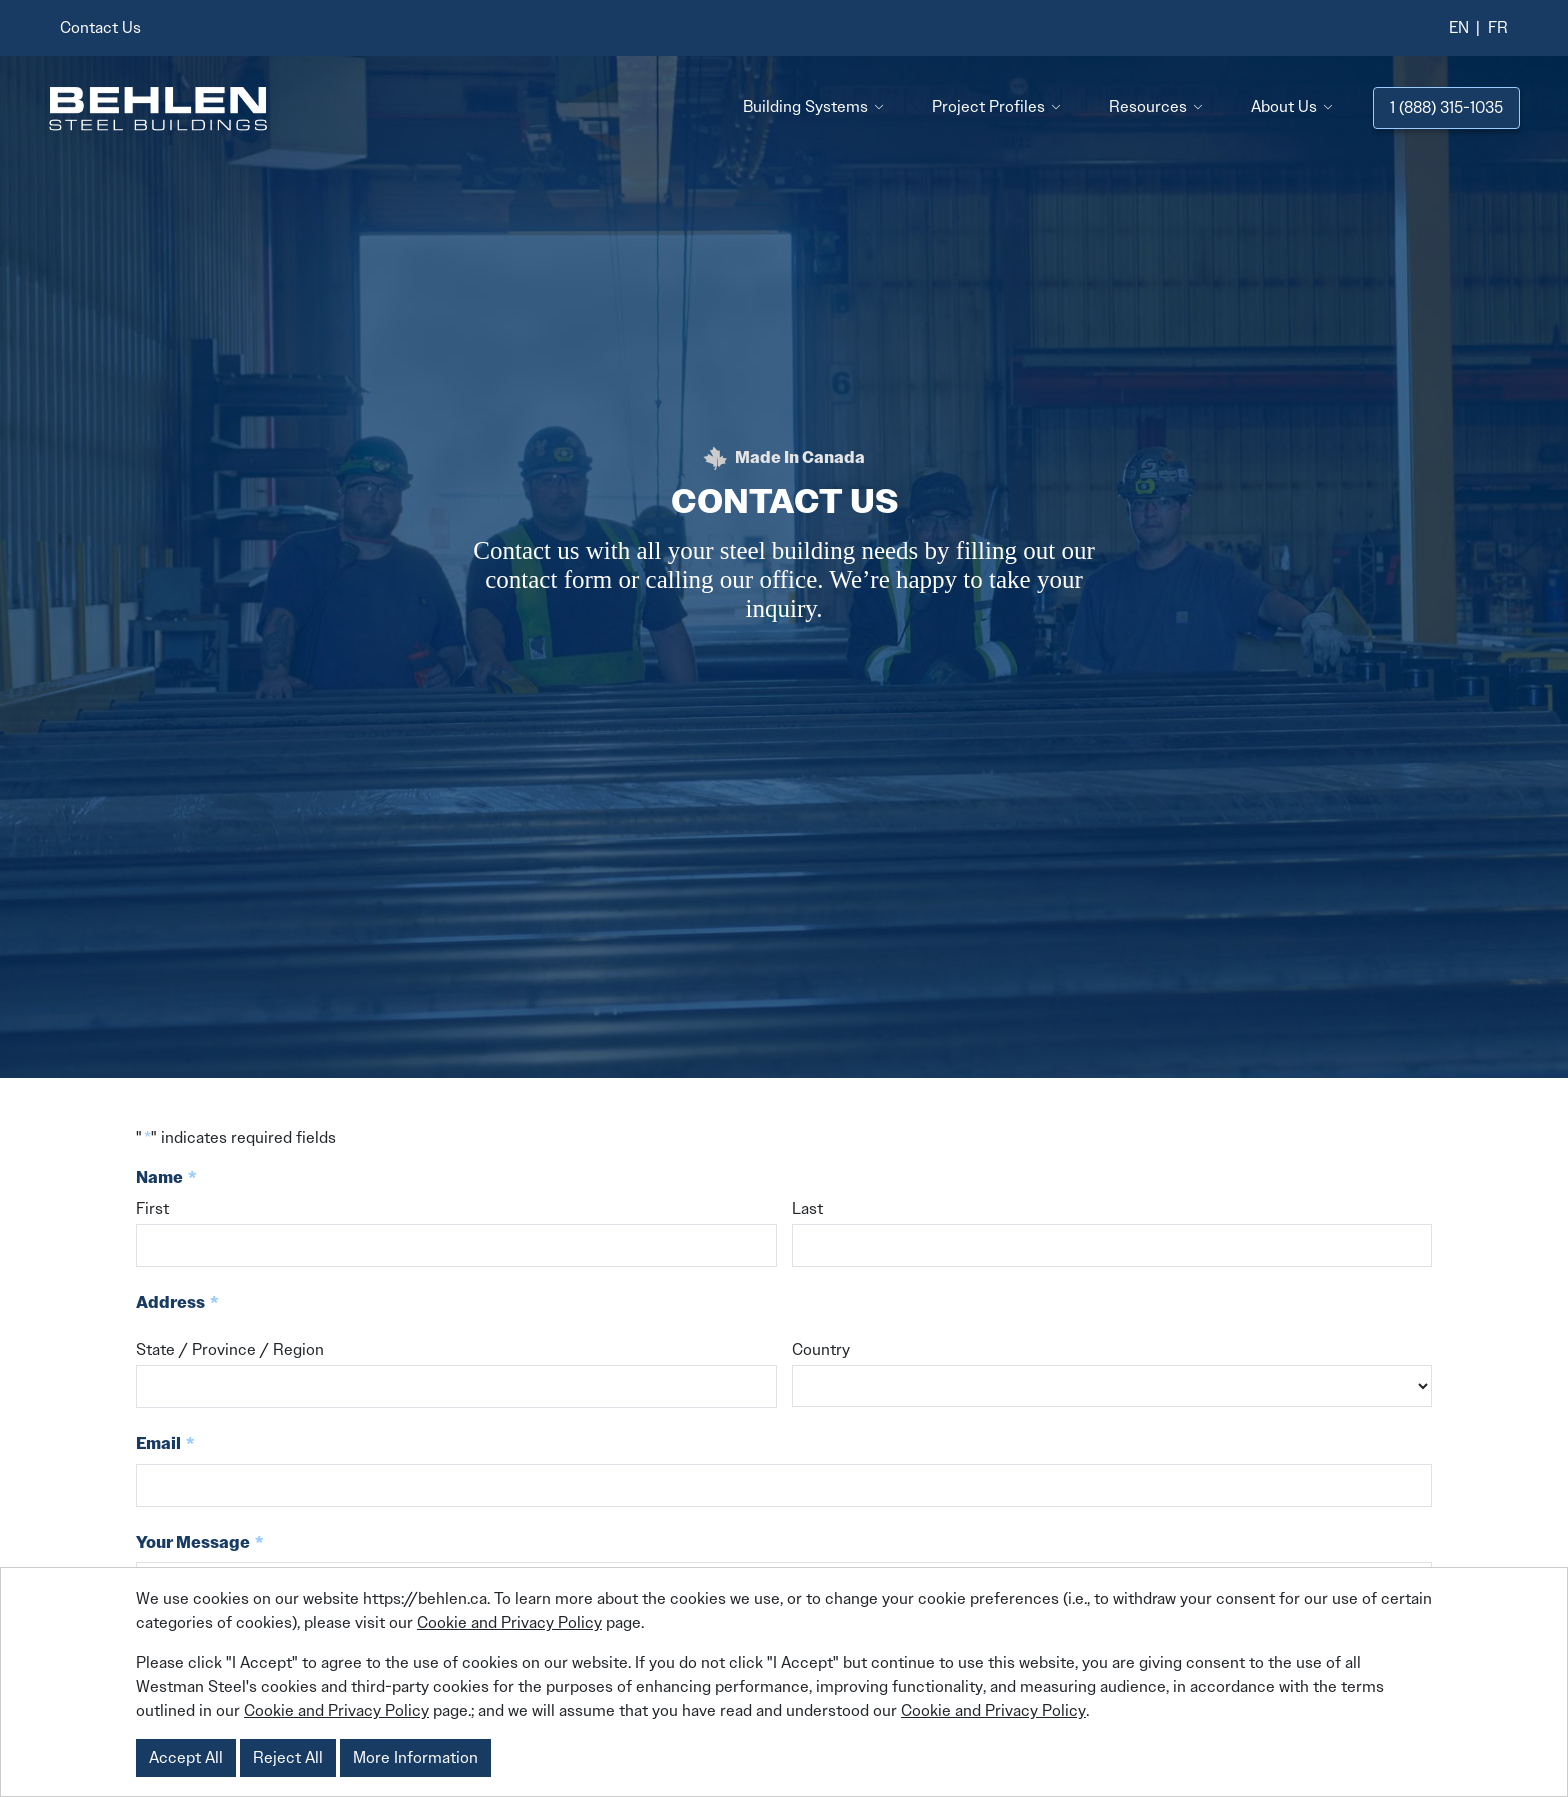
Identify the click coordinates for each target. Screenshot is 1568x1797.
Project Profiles (988, 106)
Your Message (200, 1543)
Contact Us (100, 27)
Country (821, 1349)
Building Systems (805, 106)
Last (807, 1208)
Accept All (186, 1757)
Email (165, 1444)
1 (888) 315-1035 (1446, 107)
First (152, 1208)
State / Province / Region (230, 1349)
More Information (415, 1757)
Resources (1148, 106)
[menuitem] (1459, 28)
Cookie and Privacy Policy (509, 1622)
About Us (1284, 106)
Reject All (288, 1757)
